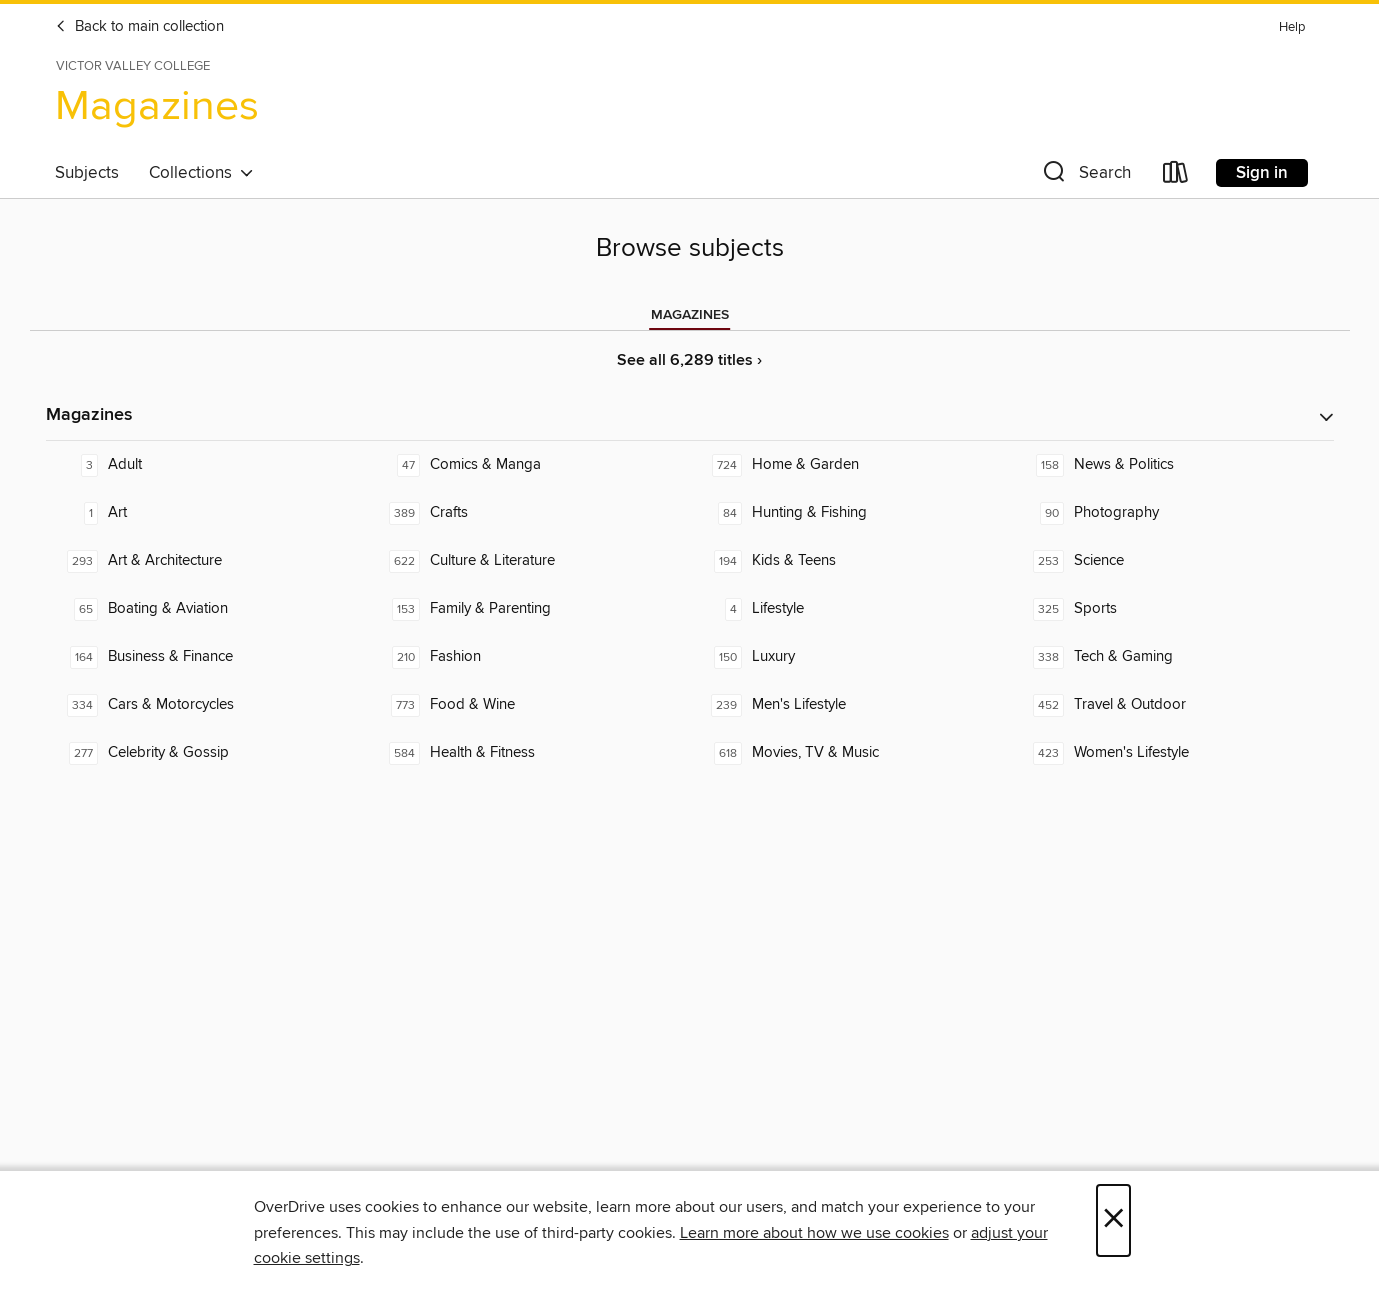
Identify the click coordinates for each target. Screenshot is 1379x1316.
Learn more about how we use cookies (814, 1233)
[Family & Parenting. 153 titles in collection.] (529, 609)
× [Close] (1113, 1220)
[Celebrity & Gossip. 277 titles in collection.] (207, 753)
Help (1292, 27)
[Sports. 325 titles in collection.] (1173, 609)
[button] (1085, 176)
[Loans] (1176, 176)
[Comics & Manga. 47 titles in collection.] (529, 465)
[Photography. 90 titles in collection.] (1173, 513)
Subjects (87, 173)
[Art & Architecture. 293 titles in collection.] (207, 561)
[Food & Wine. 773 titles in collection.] (529, 705)
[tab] (690, 315)
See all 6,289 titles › (689, 360)
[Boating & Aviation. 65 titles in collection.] (207, 609)
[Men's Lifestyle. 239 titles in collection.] (851, 705)
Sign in (1262, 173)
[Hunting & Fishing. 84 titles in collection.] (851, 513)
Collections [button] (201, 173)
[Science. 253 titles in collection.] (1173, 561)
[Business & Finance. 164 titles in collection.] (207, 657)
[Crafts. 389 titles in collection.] (529, 513)
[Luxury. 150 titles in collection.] (851, 657)
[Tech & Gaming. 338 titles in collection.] (1173, 657)
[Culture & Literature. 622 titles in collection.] (529, 561)
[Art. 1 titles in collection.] (207, 513)
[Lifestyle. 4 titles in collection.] (851, 609)
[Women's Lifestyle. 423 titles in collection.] (1173, 753)
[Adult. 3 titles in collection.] (207, 465)
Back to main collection (139, 27)
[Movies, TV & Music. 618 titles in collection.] (851, 753)
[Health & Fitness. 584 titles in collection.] (529, 753)
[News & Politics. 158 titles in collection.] (1173, 465)
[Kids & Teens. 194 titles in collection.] (851, 561)
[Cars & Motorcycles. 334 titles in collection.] (207, 705)
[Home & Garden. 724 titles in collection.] (851, 465)
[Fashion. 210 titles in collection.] (529, 657)
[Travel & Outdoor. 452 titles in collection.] (1173, 705)
